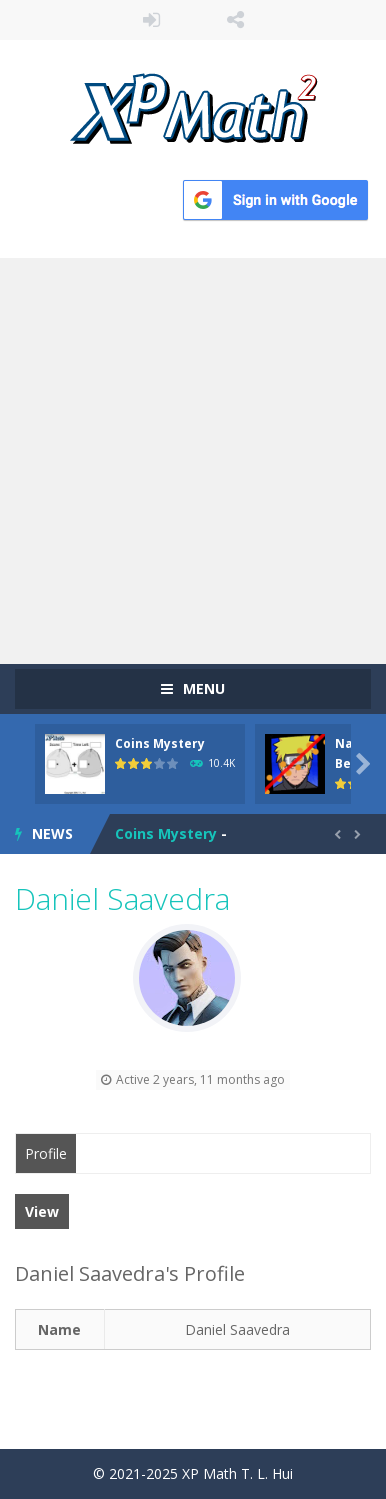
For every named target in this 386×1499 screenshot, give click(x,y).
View (42, 1211)
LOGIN (151, 20)
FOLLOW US (235, 20)
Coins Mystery (160, 743)
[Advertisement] (193, 461)
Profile (46, 1153)
